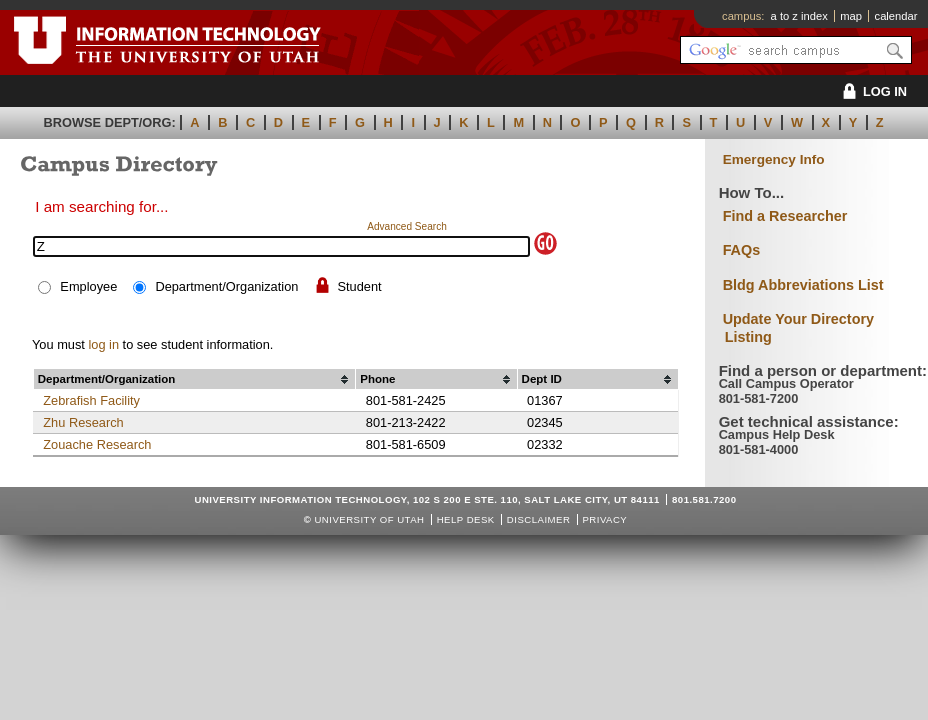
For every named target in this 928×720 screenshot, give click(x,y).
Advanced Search (407, 226)
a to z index (799, 16)
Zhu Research (83, 422)
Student (360, 286)
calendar (896, 16)
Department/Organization (226, 286)
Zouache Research (97, 444)
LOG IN (871, 91)
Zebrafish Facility (91, 400)
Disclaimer (538, 519)
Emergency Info (774, 159)
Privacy (604, 519)
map (851, 16)
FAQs (742, 250)
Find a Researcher (785, 216)
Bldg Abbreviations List (803, 285)
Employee (88, 286)
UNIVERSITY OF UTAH (369, 519)
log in (103, 344)
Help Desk (466, 519)
